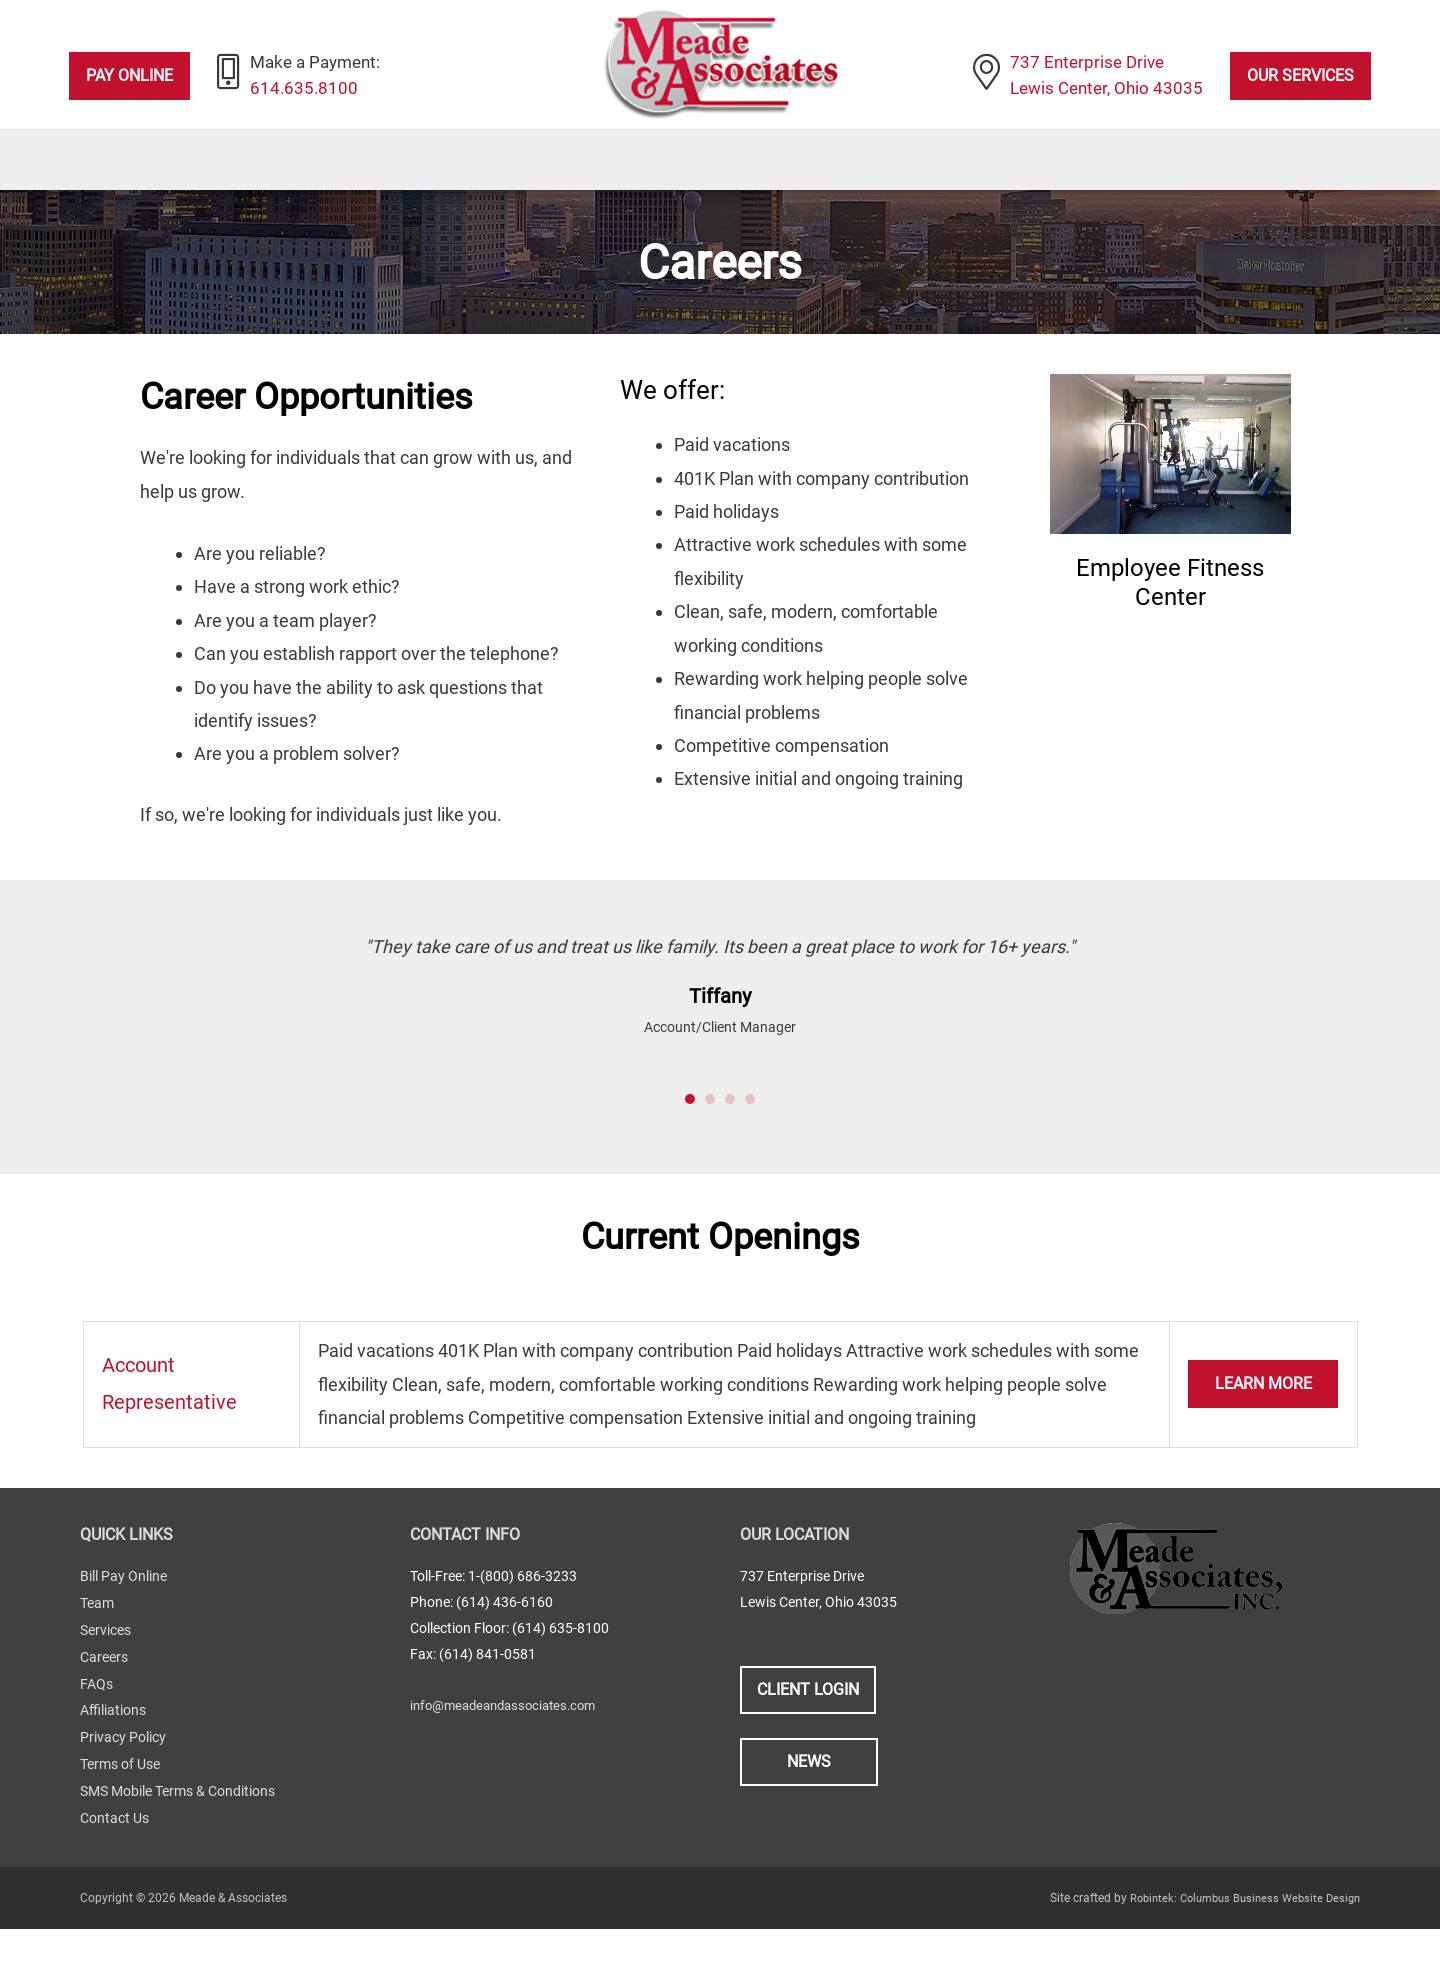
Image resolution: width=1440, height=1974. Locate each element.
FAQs (96, 1734)
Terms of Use (120, 1812)
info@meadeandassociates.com (510, 1758)
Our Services (1300, 76)
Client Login (808, 1742)
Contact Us (114, 1864)
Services (105, 1682)
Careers (104, 1708)
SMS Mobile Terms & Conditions (177, 1838)
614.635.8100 (306, 90)
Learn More (1263, 1437)
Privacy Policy (123, 1786)
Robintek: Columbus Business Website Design (1237, 1943)
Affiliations (113, 1760)
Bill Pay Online (123, 1630)
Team (97, 1656)
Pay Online (129, 76)
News (809, 1815)
